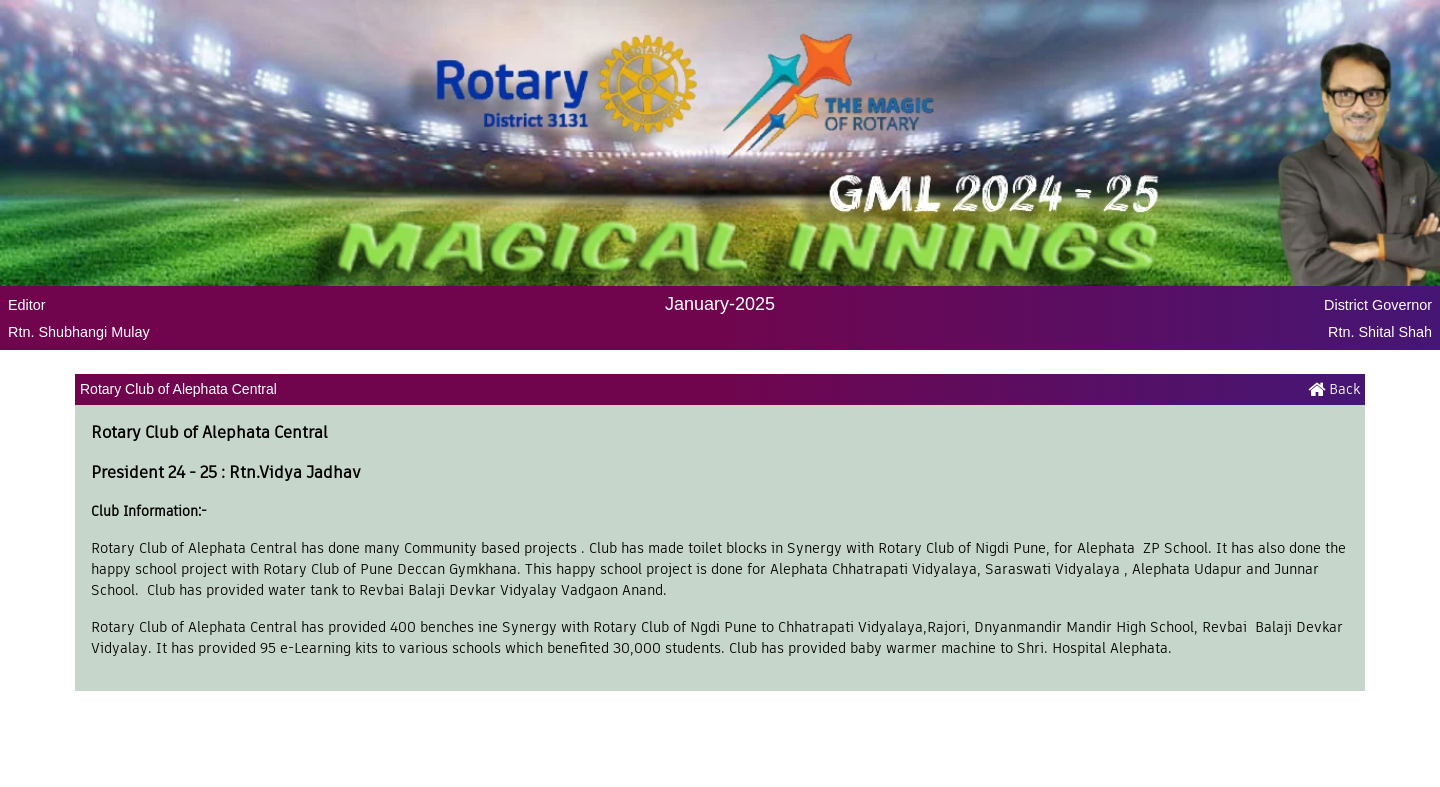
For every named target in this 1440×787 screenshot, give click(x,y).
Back (1334, 389)
